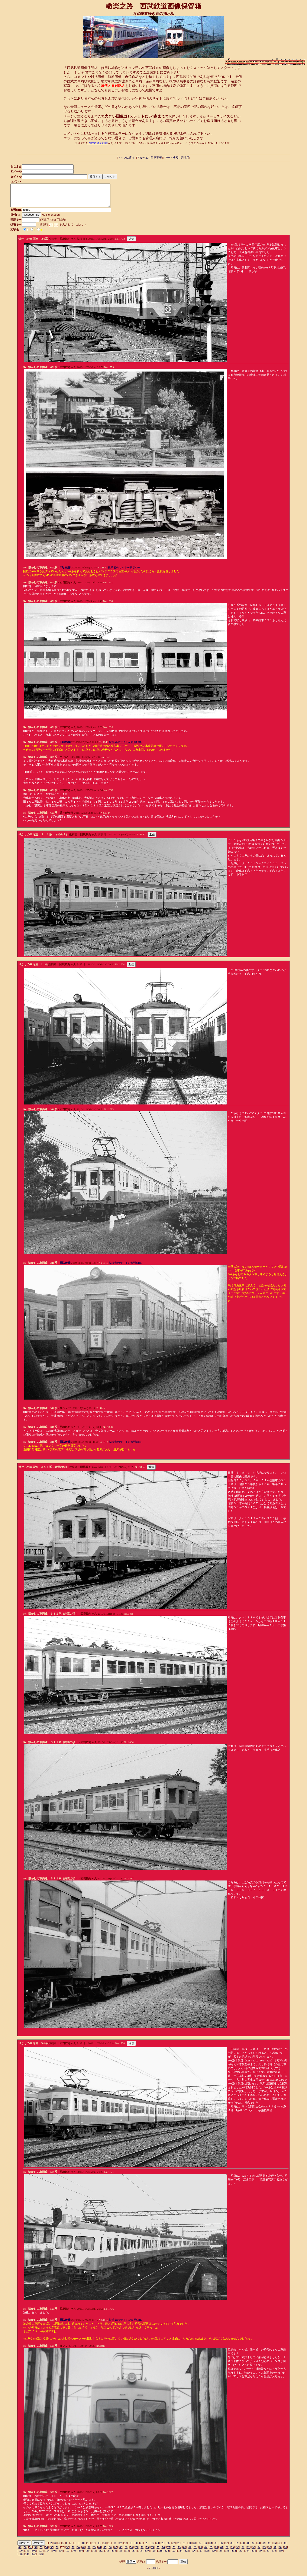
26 (168, 2547)
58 (67, 2551)
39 (237, 2547)
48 (285, 2547)
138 (274, 2555)
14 (104, 2547)
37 (226, 2547)
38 (231, 2547)
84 (205, 2551)
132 (234, 2555)
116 (127, 2555)
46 (274, 2547)
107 (67, 2555)
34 (210, 2547)
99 (285, 2551)
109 (81, 2555)
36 (221, 2547)
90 (237, 2551)
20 (136, 2547)
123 (173, 2555)
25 (162, 2547)
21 (141, 2547)
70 (131, 2551)
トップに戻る (126, 157)
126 (193, 2555)
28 (178, 2547)
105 (54, 2555)
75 (158, 2551)
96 (269, 2551)
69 (126, 2551)
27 (173, 2547)
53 (41, 2551)
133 (240, 2555)
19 (131, 2547)
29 (184, 2547)
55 (51, 2551)
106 (61, 2555)
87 (221, 2551)
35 (215, 2547)
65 (104, 2551)
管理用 (185, 157)
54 (46, 2551)
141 (27, 2558)
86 (216, 2551)
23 (152, 2547)
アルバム (142, 157)
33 (205, 2547)
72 (142, 2551)
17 (120, 2547)
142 (34, 2558)
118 (140, 2555)
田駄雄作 (65, 572)
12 (93, 2547)
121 (160, 2555)
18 (125, 2547)
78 (173, 2551)
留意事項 (156, 157)
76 (163, 2551)
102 (34, 2555)
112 (100, 2555)
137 (267, 2555)
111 (94, 2555)
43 (258, 2547)
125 (187, 2555)
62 (89, 2551)
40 (242, 2547)
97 (275, 2551)
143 (41, 2558)
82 (195, 2551)
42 (253, 2547)
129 (214, 2555)
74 (152, 2551)
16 (115, 2547)
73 (147, 2551)
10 (83, 2547)
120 (153, 2555)
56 (57, 2551)
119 (147, 2555)
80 (184, 2551)
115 (120, 2555)
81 (189, 2551)
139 (281, 2555)
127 (200, 2555)
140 (21, 2558)
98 (280, 2551)
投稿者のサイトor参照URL (124, 572)
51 (30, 2551)
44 (263, 2547)
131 (227, 2555)
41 (247, 2547)
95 (264, 2551)
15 (109, 2547)
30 (189, 2547)
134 (247, 2555)
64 (99, 2551)
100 (21, 2555)
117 (134, 2555)
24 (157, 2547)
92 (248, 2551)
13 (99, 2547)
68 (120, 2551)
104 (47, 2555)
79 (179, 2551)
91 (243, 2551)
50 (25, 2551)
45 (269, 2547)
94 (259, 2551)
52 (35, 2551)
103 (41, 2555)
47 (279, 2547)
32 (200, 2547)
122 (167, 2555)
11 (88, 2547)
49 (20, 2551)
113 (107, 2555)
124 (180, 2555)
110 (87, 2555)
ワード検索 (171, 157)
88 (227, 2551)
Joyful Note (153, 2573)
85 (211, 2551)
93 (253, 2551)
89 (232, 2551)
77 (168, 2551)
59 (73, 2551)
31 (194, 2547)
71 (136, 2551)
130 (220, 2555)
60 (78, 2551)
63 (94, 2551)
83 (200, 2551)
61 (83, 2551)
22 (146, 2547)
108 (74, 2555)
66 (110, 2551)
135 (254, 2555)
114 (114, 2555)
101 (27, 2555)
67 (115, 2551)
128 (207, 2555)
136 (261, 2555)
